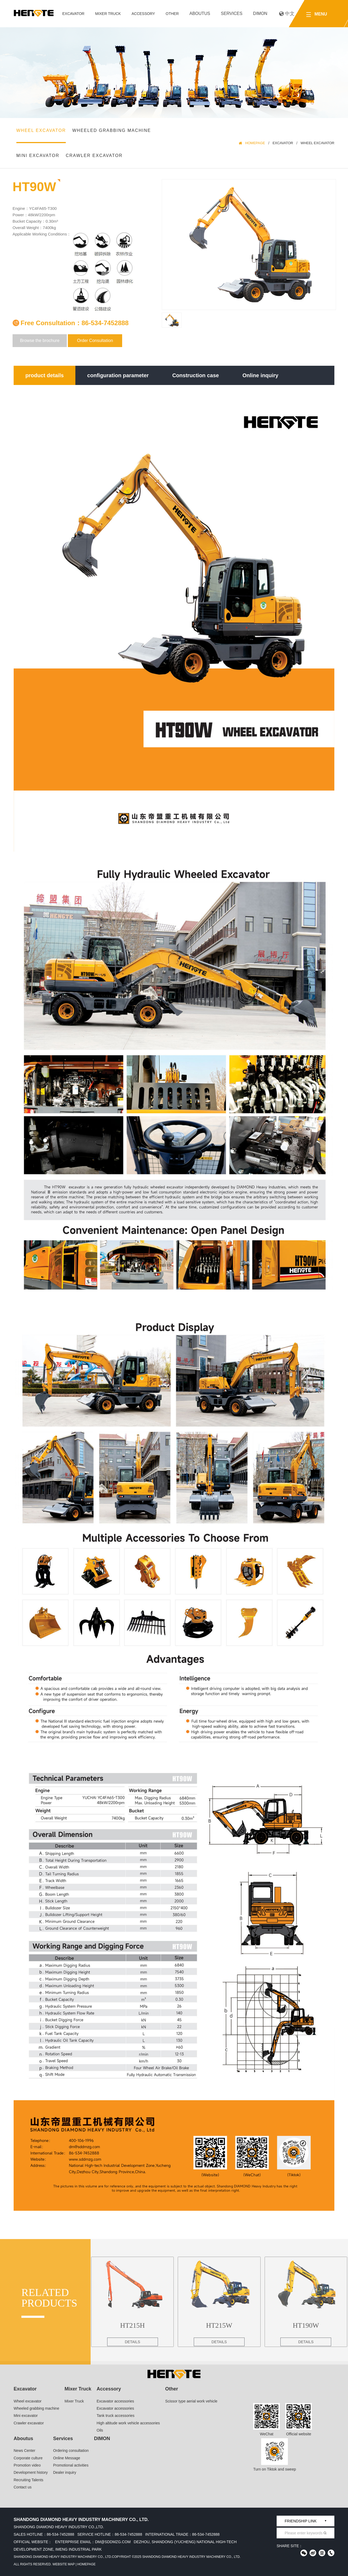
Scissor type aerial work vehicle (191, 2401)
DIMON (260, 13)
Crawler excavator (94, 155)
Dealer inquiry (64, 2472)
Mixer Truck (108, 13)
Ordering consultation (71, 2450)
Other (172, 13)
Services (231, 13)
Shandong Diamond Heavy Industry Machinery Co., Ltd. (63, 2557)
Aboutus (200, 13)
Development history (31, 2472)
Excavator (73, 13)
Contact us (23, 2487)
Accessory (143, 13)
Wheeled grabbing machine (111, 130)
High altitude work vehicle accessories (128, 2423)
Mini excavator (37, 155)
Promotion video (27, 2465)
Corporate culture (28, 2458)
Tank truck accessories (116, 2415)
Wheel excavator (41, 130)
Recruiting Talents (28, 2480)
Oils (100, 2430)
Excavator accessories (115, 2401)
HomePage (255, 143)
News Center (24, 2450)
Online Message (66, 2458)
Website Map (63, 2564)
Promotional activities (70, 2465)
